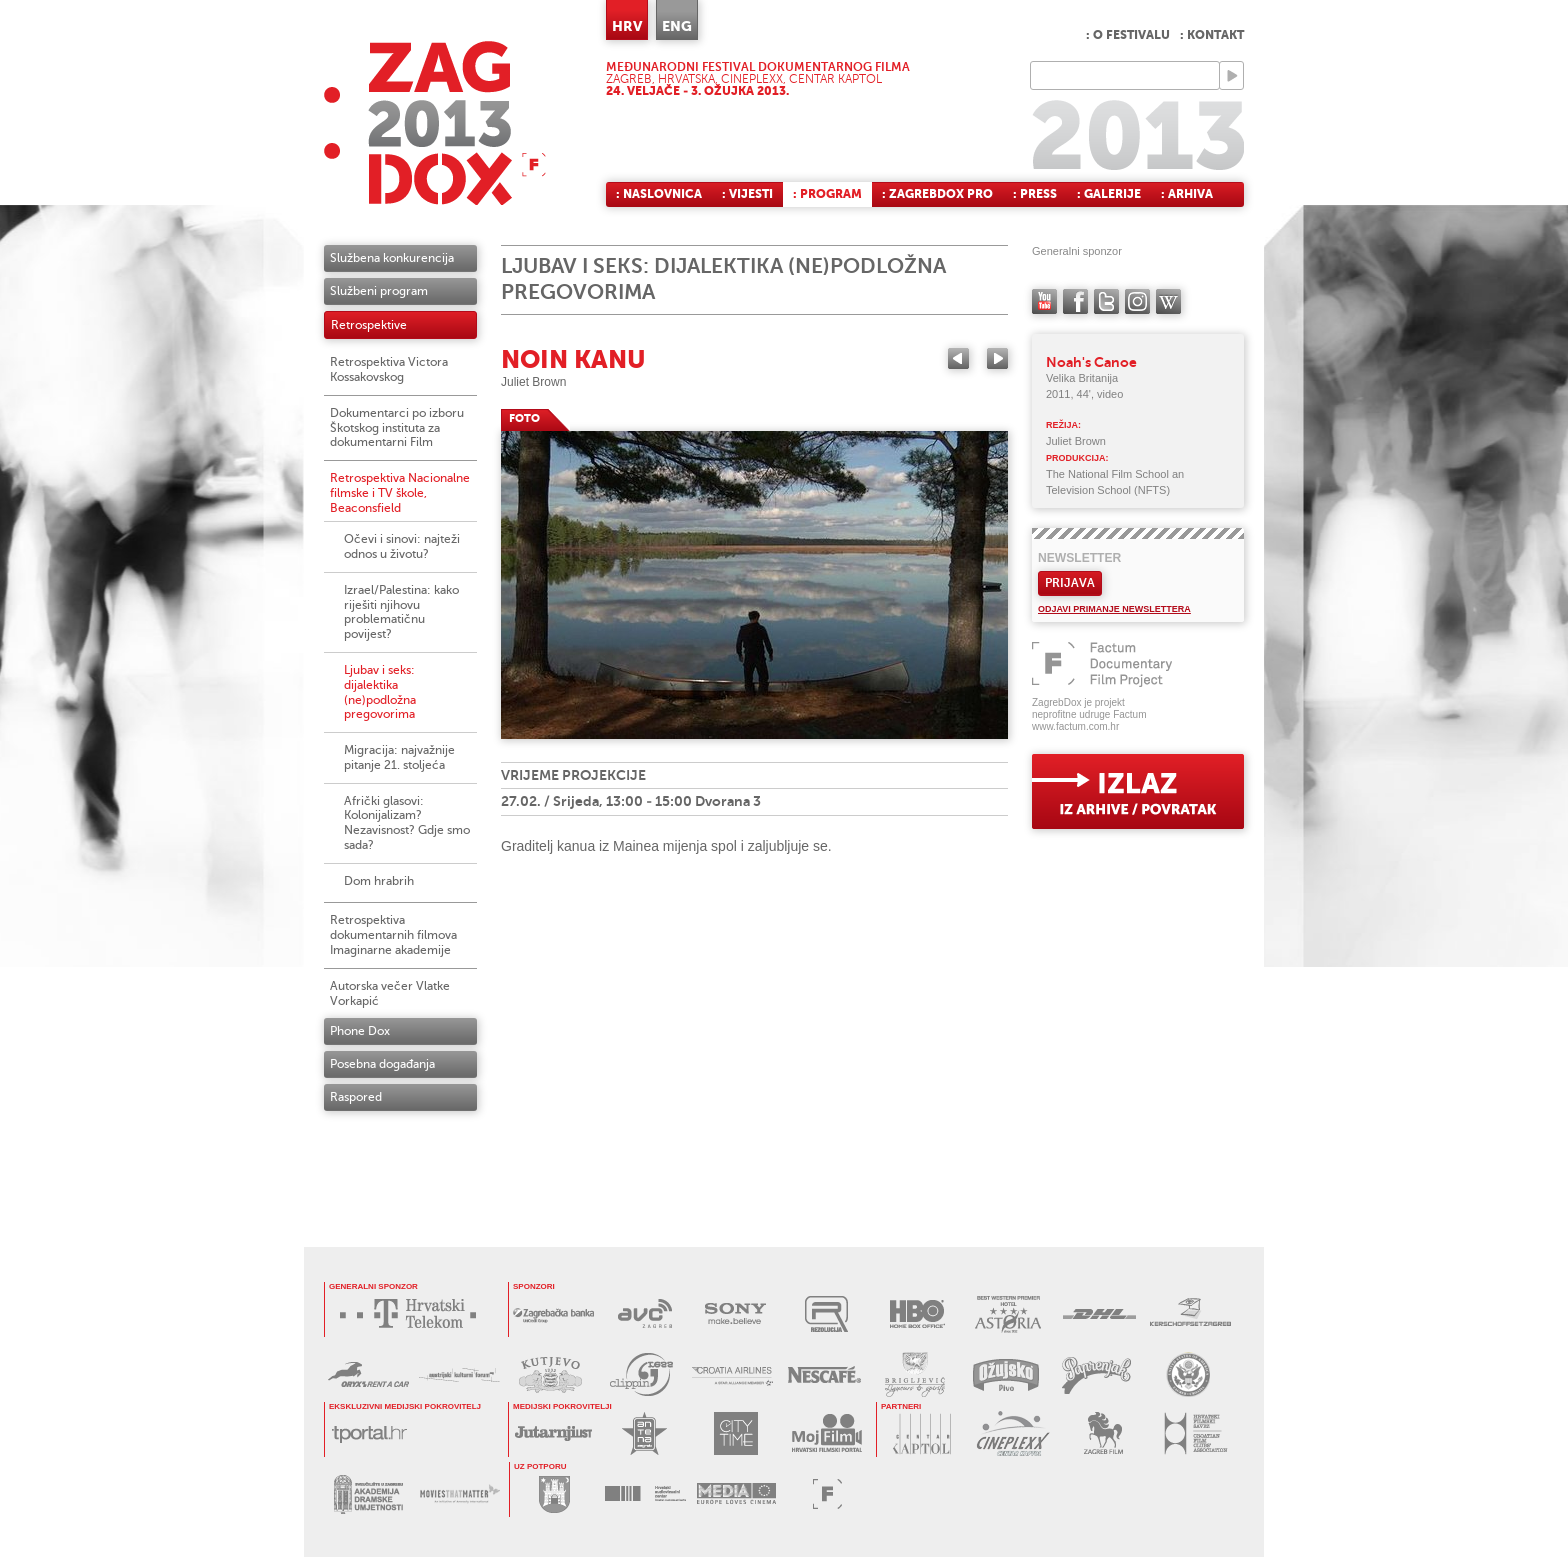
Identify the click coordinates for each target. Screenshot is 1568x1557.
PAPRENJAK (1096, 1374)
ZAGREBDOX (435, 122)
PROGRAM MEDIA (736, 1493)
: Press (1035, 194)
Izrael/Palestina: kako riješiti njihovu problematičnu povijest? (401, 612)
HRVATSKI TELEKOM (413, 1313)
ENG (677, 26)
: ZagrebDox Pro (937, 194)
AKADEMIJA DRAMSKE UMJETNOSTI (368, 1494)
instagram (1137, 301)
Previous (958, 358)
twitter (1106, 301)
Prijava (1070, 583)
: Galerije (1109, 194)
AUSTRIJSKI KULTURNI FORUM (459, 1374)
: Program (827, 194)
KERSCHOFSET (1190, 1313)
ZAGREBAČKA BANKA (553, 1313)
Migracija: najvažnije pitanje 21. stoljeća (399, 757)
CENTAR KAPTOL (921, 1433)
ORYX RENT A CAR (368, 1374)
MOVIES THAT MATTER (459, 1494)
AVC (644, 1313)
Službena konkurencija (392, 258)
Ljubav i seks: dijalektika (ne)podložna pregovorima (380, 692)
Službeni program (379, 291)
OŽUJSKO (1005, 1374)
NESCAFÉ (823, 1374)
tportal (369, 1433)
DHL (1099, 1313)
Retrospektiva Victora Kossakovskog (389, 369)
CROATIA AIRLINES (732, 1374)
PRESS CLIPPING (641, 1374)
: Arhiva (1187, 194)
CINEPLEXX (1012, 1433)
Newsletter (1079, 558)
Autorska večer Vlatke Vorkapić (390, 993)
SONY (735, 1313)
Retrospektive (369, 325)
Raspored (356, 1097)
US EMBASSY (1187, 1374)
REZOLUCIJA (826, 1313)
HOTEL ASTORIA (1008, 1313)
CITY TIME (735, 1433)
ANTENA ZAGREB (644, 1433)
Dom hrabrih (379, 881)
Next (997, 358)
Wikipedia (1168, 301)
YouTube (1044, 301)
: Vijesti (747, 194)
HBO (917, 1313)
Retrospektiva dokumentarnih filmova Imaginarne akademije (393, 935)
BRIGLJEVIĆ (914, 1374)
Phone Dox (360, 1031)
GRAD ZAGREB (554, 1493)
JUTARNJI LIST (553, 1433)
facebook (1075, 301)
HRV (627, 26)
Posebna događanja (382, 1064)
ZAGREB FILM (1103, 1433)
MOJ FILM (826, 1433)
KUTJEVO (550, 1374)
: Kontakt (1212, 35)
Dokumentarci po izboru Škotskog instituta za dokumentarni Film (397, 428)
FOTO (524, 418)
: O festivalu (1128, 35)
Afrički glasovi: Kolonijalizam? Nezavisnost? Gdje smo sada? (407, 823)
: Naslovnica (659, 194)
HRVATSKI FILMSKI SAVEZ (1194, 1433)
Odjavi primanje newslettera (1114, 609)
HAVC (645, 1493)
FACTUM (827, 1493)
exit (1138, 791)
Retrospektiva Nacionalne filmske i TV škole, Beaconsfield (400, 493)
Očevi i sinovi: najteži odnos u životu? (402, 546)
